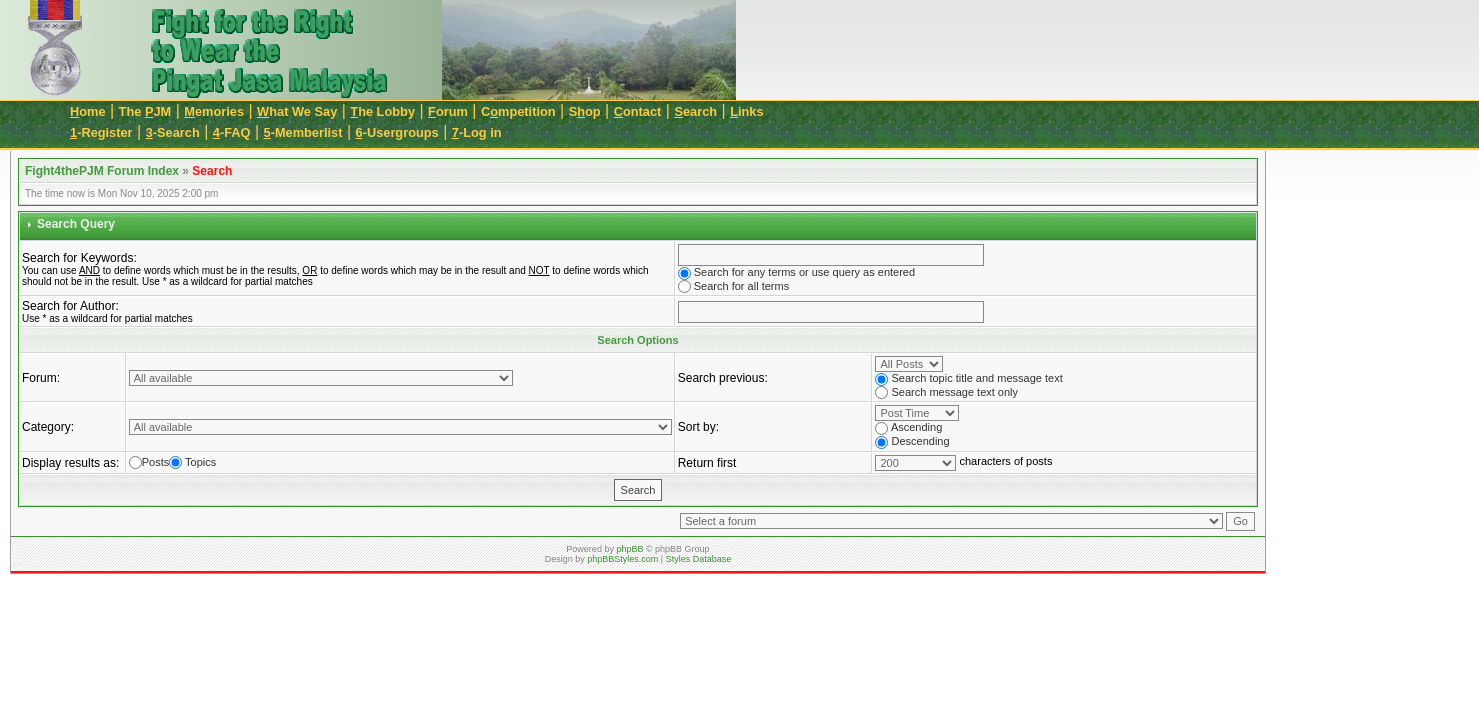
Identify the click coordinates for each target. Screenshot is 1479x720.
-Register (101, 132)
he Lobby (382, 111)
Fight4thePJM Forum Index (102, 171)
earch (695, 111)
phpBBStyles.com (622, 559)
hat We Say (297, 111)
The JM (145, 111)
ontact (638, 111)
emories (214, 111)
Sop (585, 111)
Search (212, 171)
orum (448, 111)
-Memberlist (303, 132)
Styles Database (699, 559)
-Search (173, 132)
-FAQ (232, 132)
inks (746, 111)
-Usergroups (397, 132)
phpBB (629, 549)
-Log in (477, 132)
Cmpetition (518, 111)
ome (88, 111)
